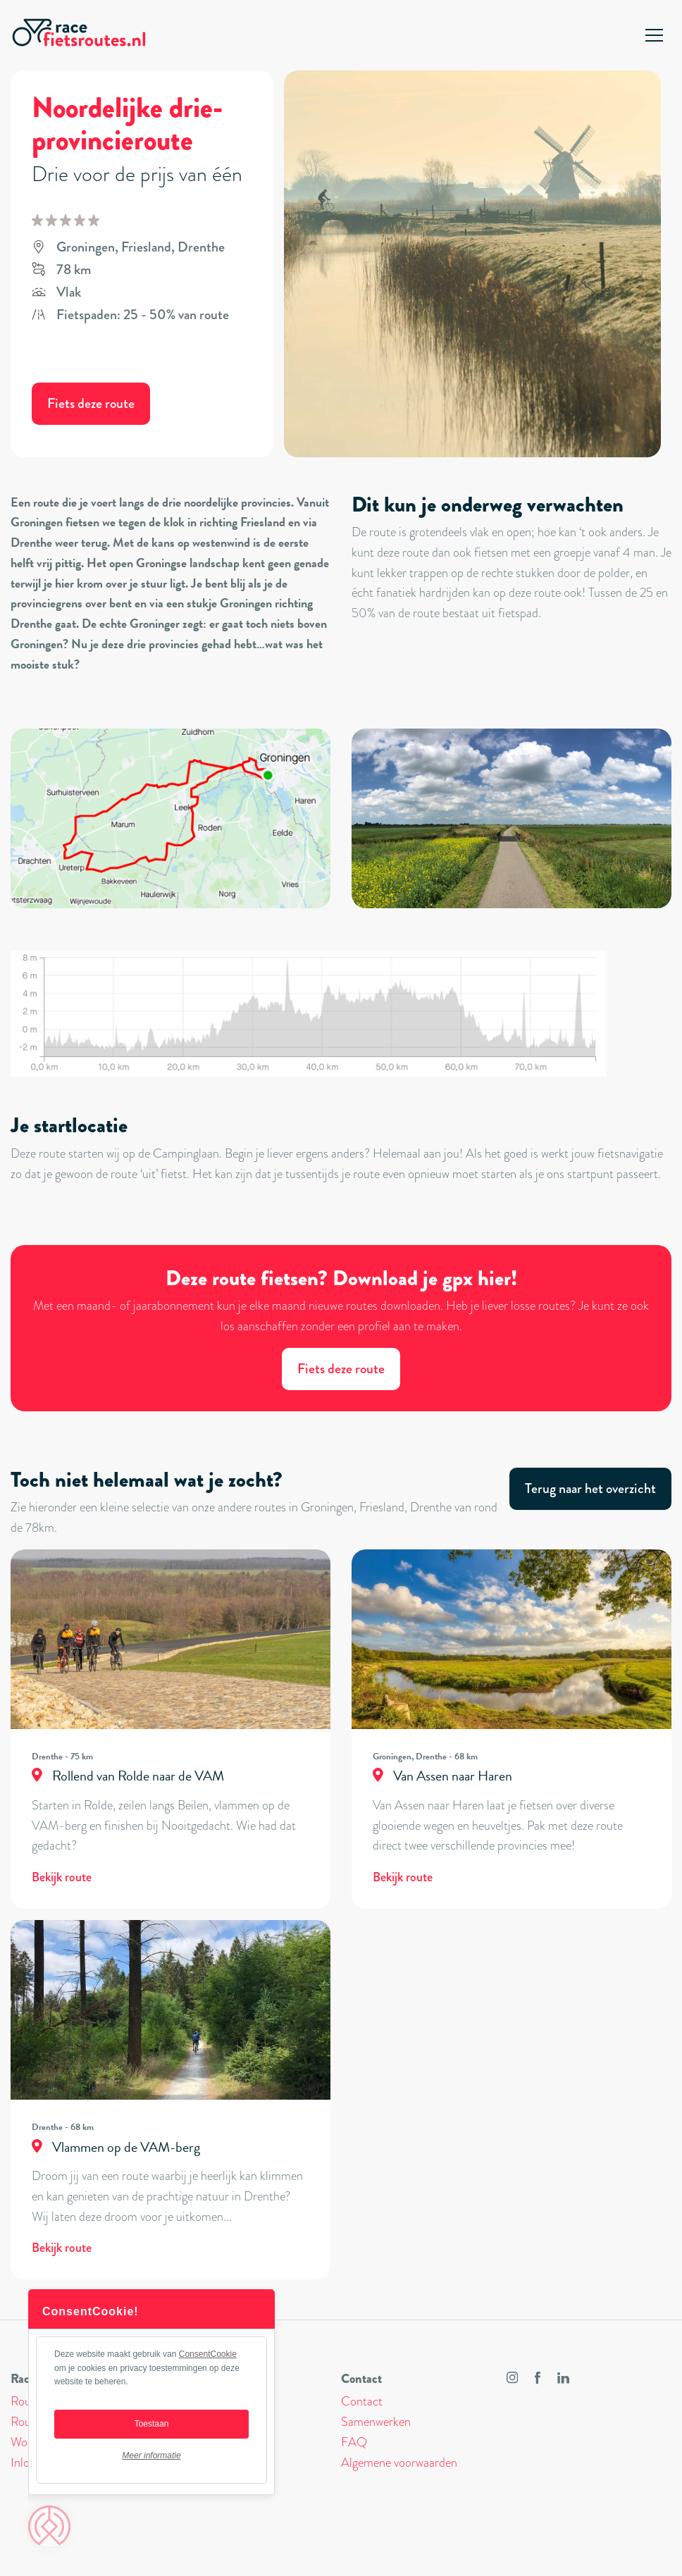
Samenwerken (376, 2422)
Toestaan (152, 2424)
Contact (362, 2401)
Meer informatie (151, 2455)
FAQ (354, 2442)
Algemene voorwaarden (399, 2462)
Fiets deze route (91, 403)
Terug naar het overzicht (590, 1488)
